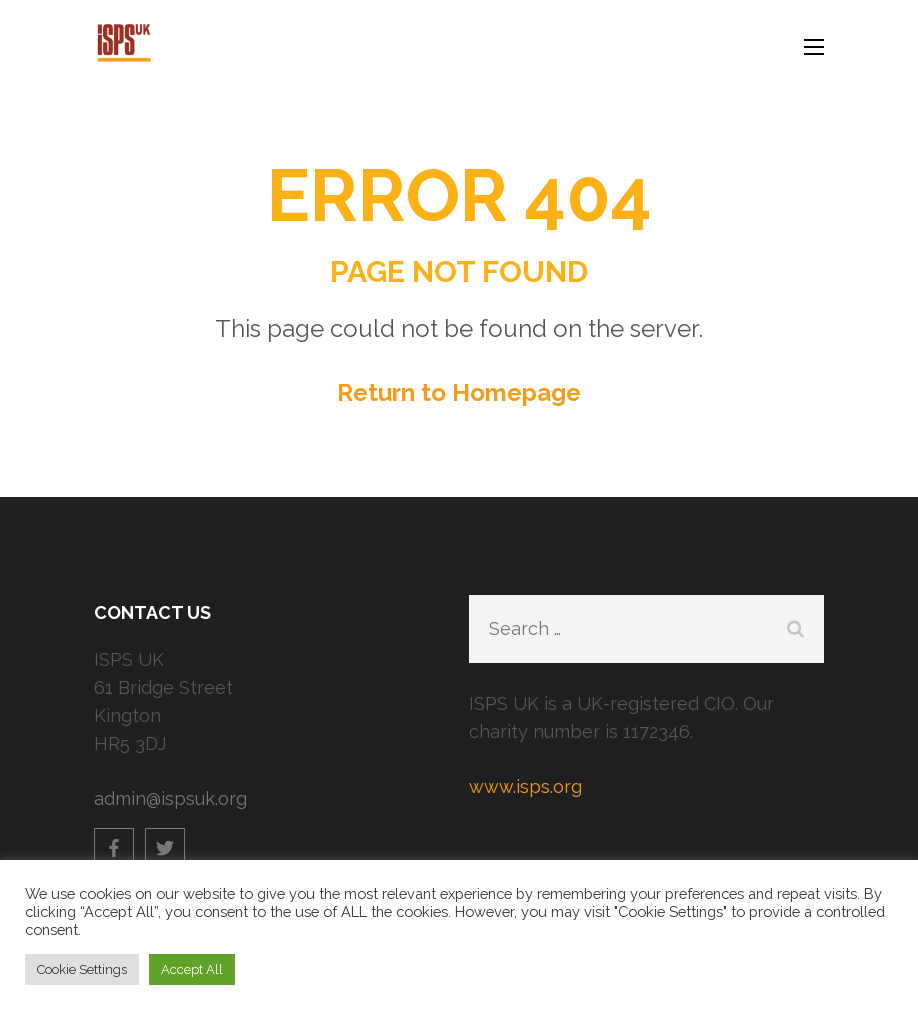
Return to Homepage (459, 392)
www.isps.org (525, 786)
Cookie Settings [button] (82, 969)
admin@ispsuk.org (170, 798)
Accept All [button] (192, 969)
